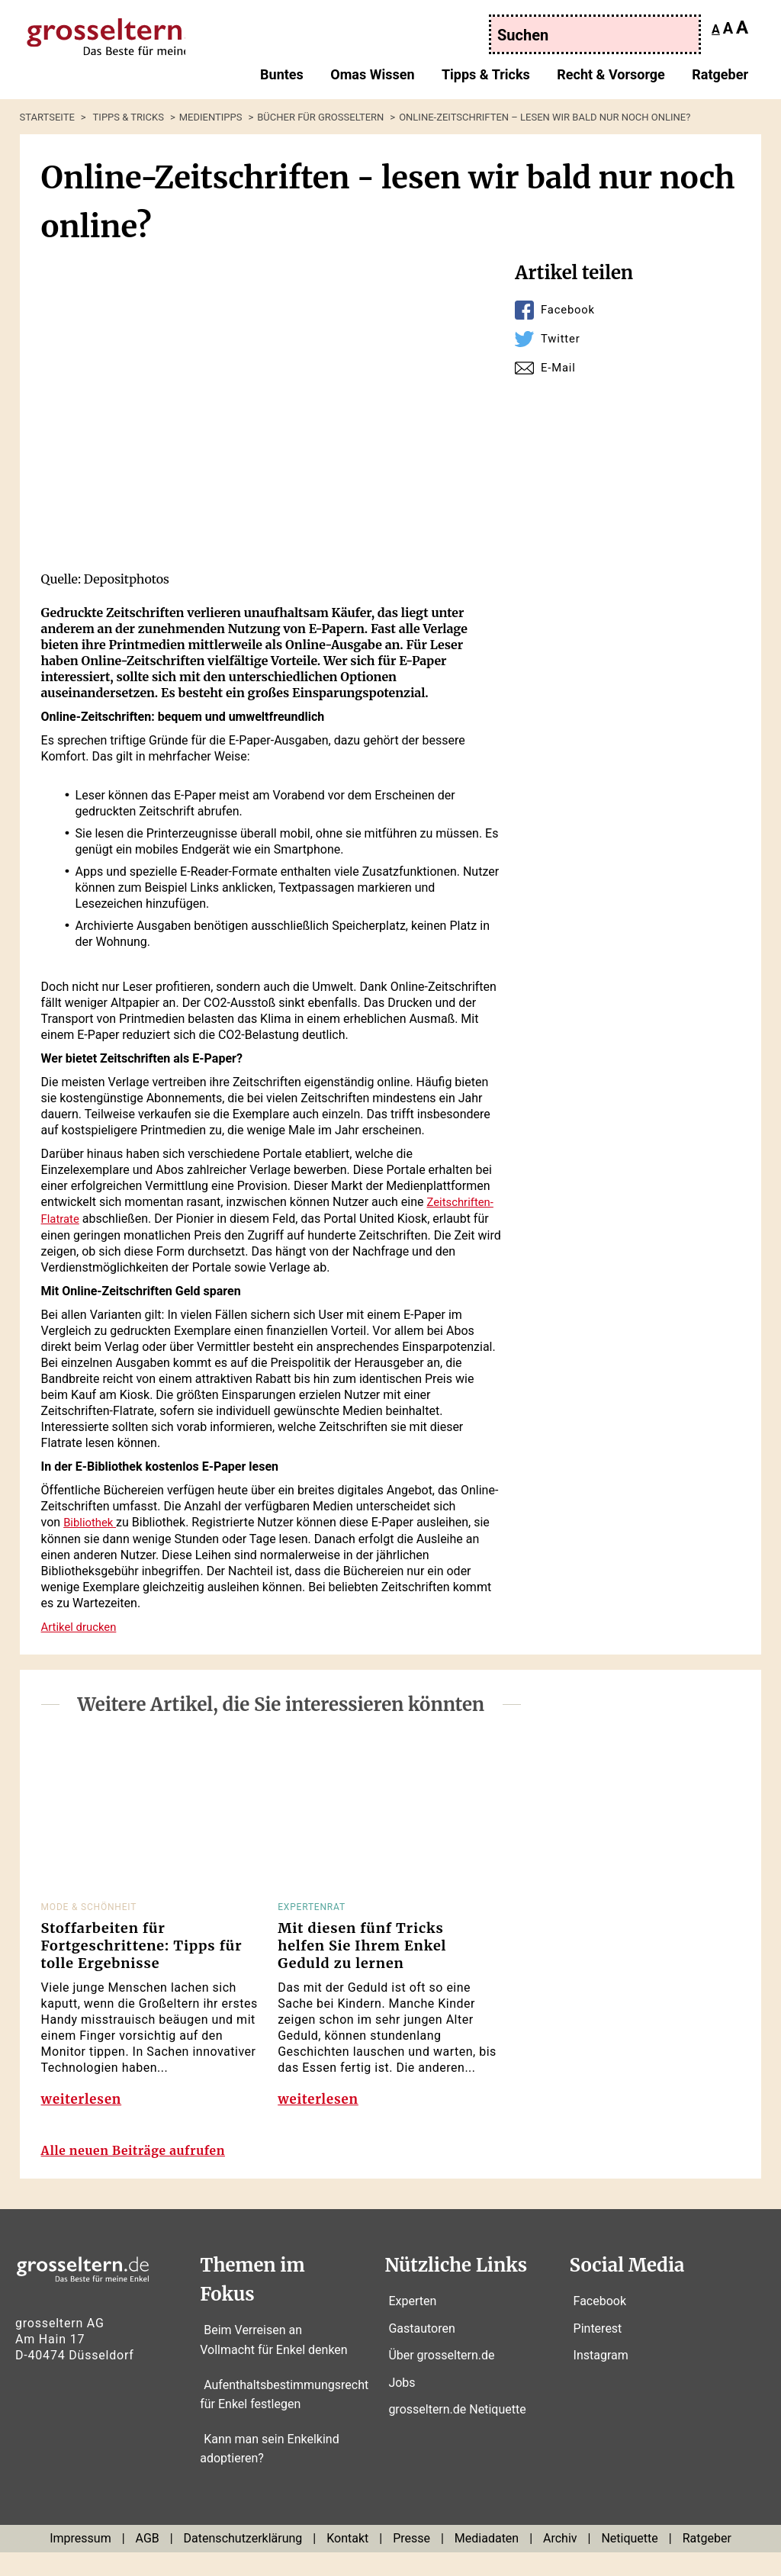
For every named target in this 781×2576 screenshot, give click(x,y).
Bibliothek (91, 1520)
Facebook (570, 309)
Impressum (80, 2562)
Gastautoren (421, 2351)
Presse (411, 2562)
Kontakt (347, 2562)
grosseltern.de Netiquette (456, 2433)
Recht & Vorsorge (611, 79)
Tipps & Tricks (486, 79)
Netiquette (629, 2562)
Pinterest (598, 2351)
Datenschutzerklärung (243, 2562)
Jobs (401, 2405)
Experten (412, 2324)
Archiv (560, 2562)
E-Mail (559, 367)
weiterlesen (84, 2107)
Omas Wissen (372, 79)
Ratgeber (720, 79)
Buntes (282, 79)
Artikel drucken (82, 1624)
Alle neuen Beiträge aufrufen (145, 2173)
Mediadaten (487, 2562)
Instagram (601, 2379)
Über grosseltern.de (441, 2379)
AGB (147, 2562)
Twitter (562, 338)
